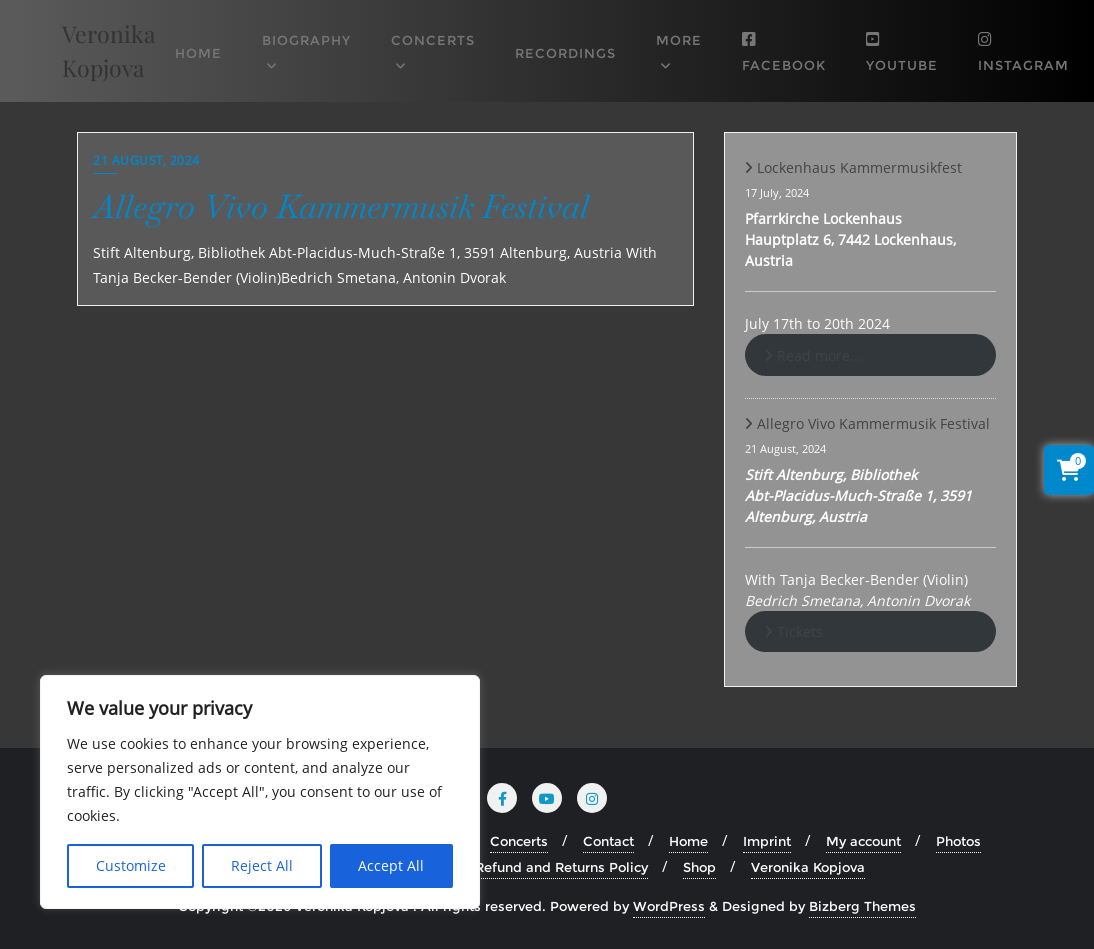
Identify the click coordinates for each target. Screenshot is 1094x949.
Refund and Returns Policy (561, 867)
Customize (131, 865)
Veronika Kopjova (808, 867)
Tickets (800, 631)
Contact (608, 841)
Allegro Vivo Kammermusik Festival (341, 206)
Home (688, 841)
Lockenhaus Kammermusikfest (859, 167)
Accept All (391, 865)
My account (863, 841)
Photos (958, 841)
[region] (260, 792)
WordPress (669, 906)
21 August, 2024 (146, 160)
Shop (699, 867)
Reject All (262, 865)
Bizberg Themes (862, 906)
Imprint (767, 841)
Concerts (519, 841)
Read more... (819, 355)
